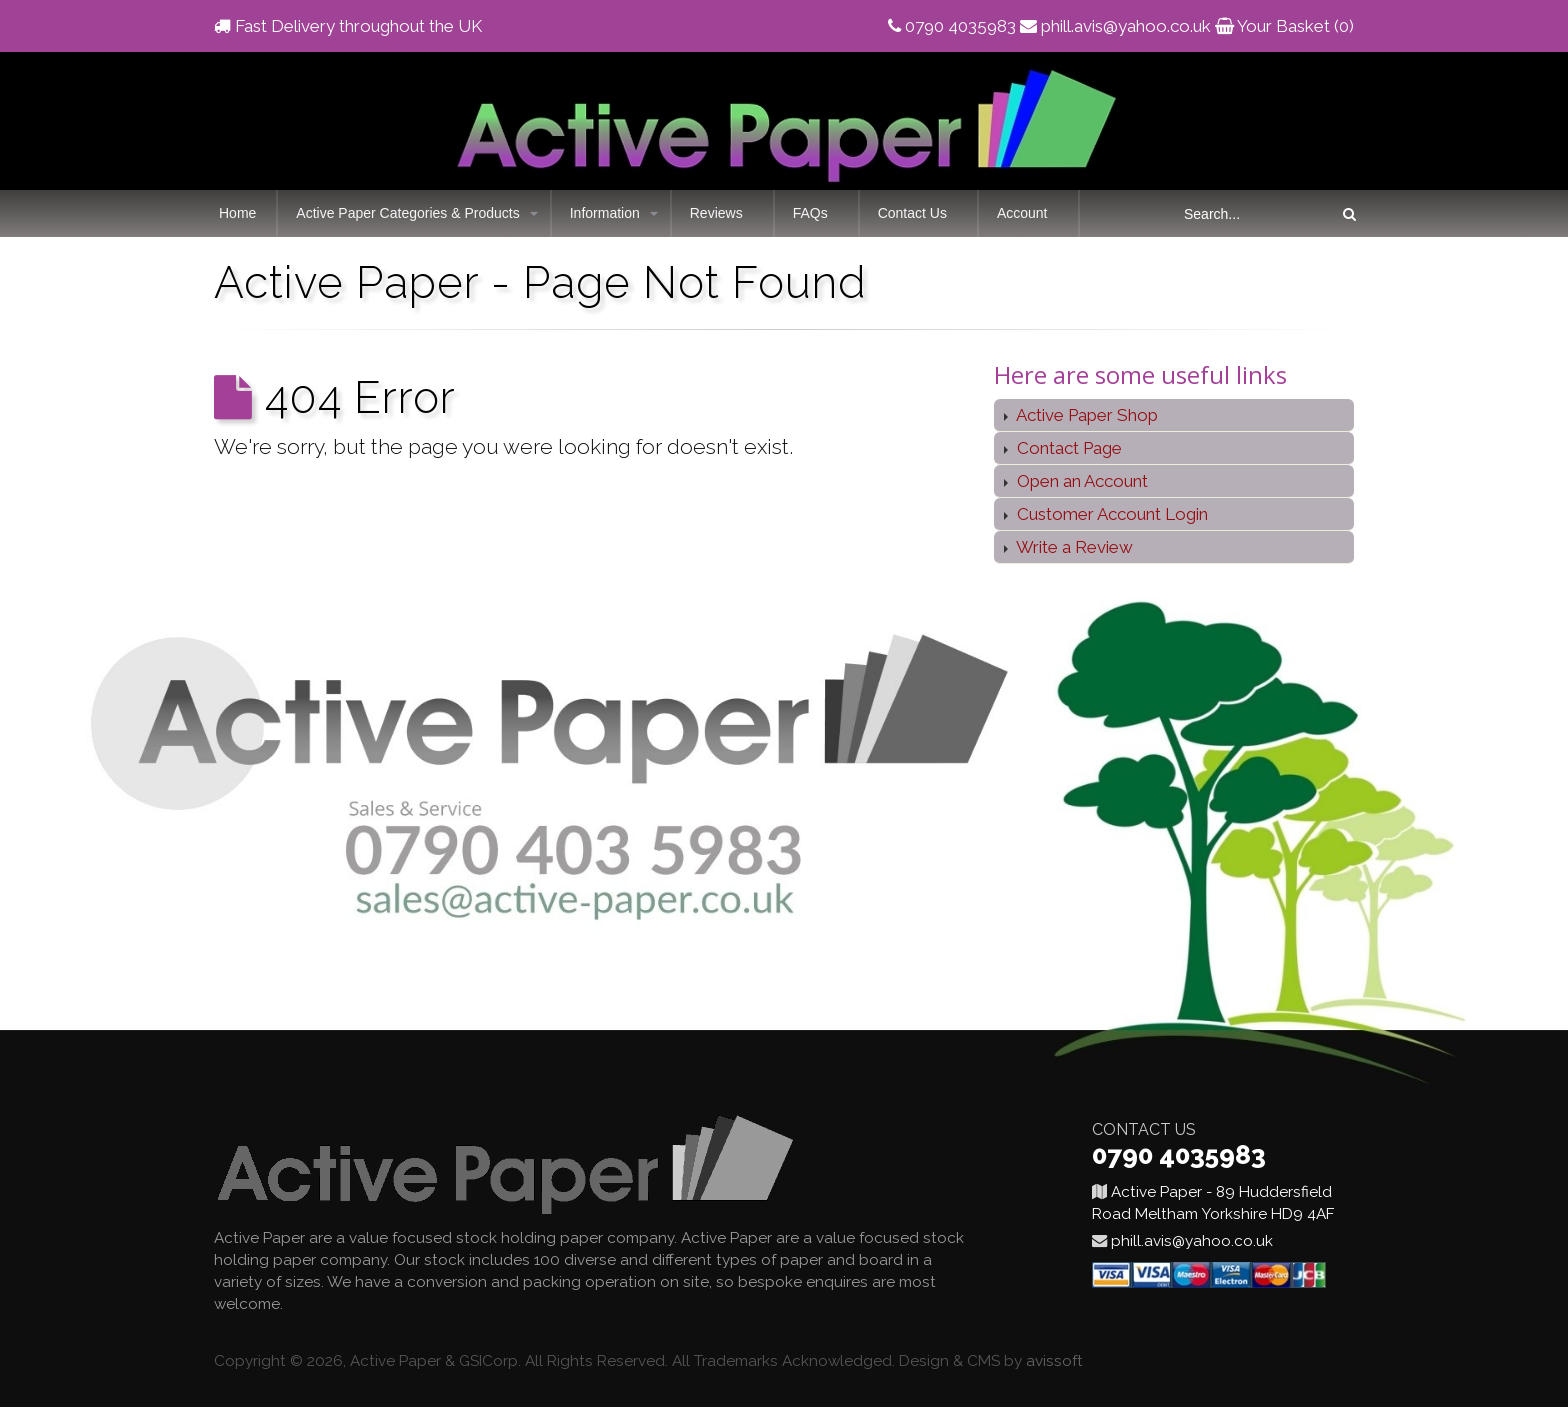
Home (237, 213)
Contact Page (1067, 448)
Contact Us (912, 213)
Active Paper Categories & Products (407, 213)
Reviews (716, 213)
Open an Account (1080, 481)
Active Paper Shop (1085, 415)
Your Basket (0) (1295, 26)
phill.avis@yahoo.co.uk (1126, 26)
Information (605, 213)
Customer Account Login (1110, 514)
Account (1022, 213)
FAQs (810, 213)
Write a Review (1073, 547)
